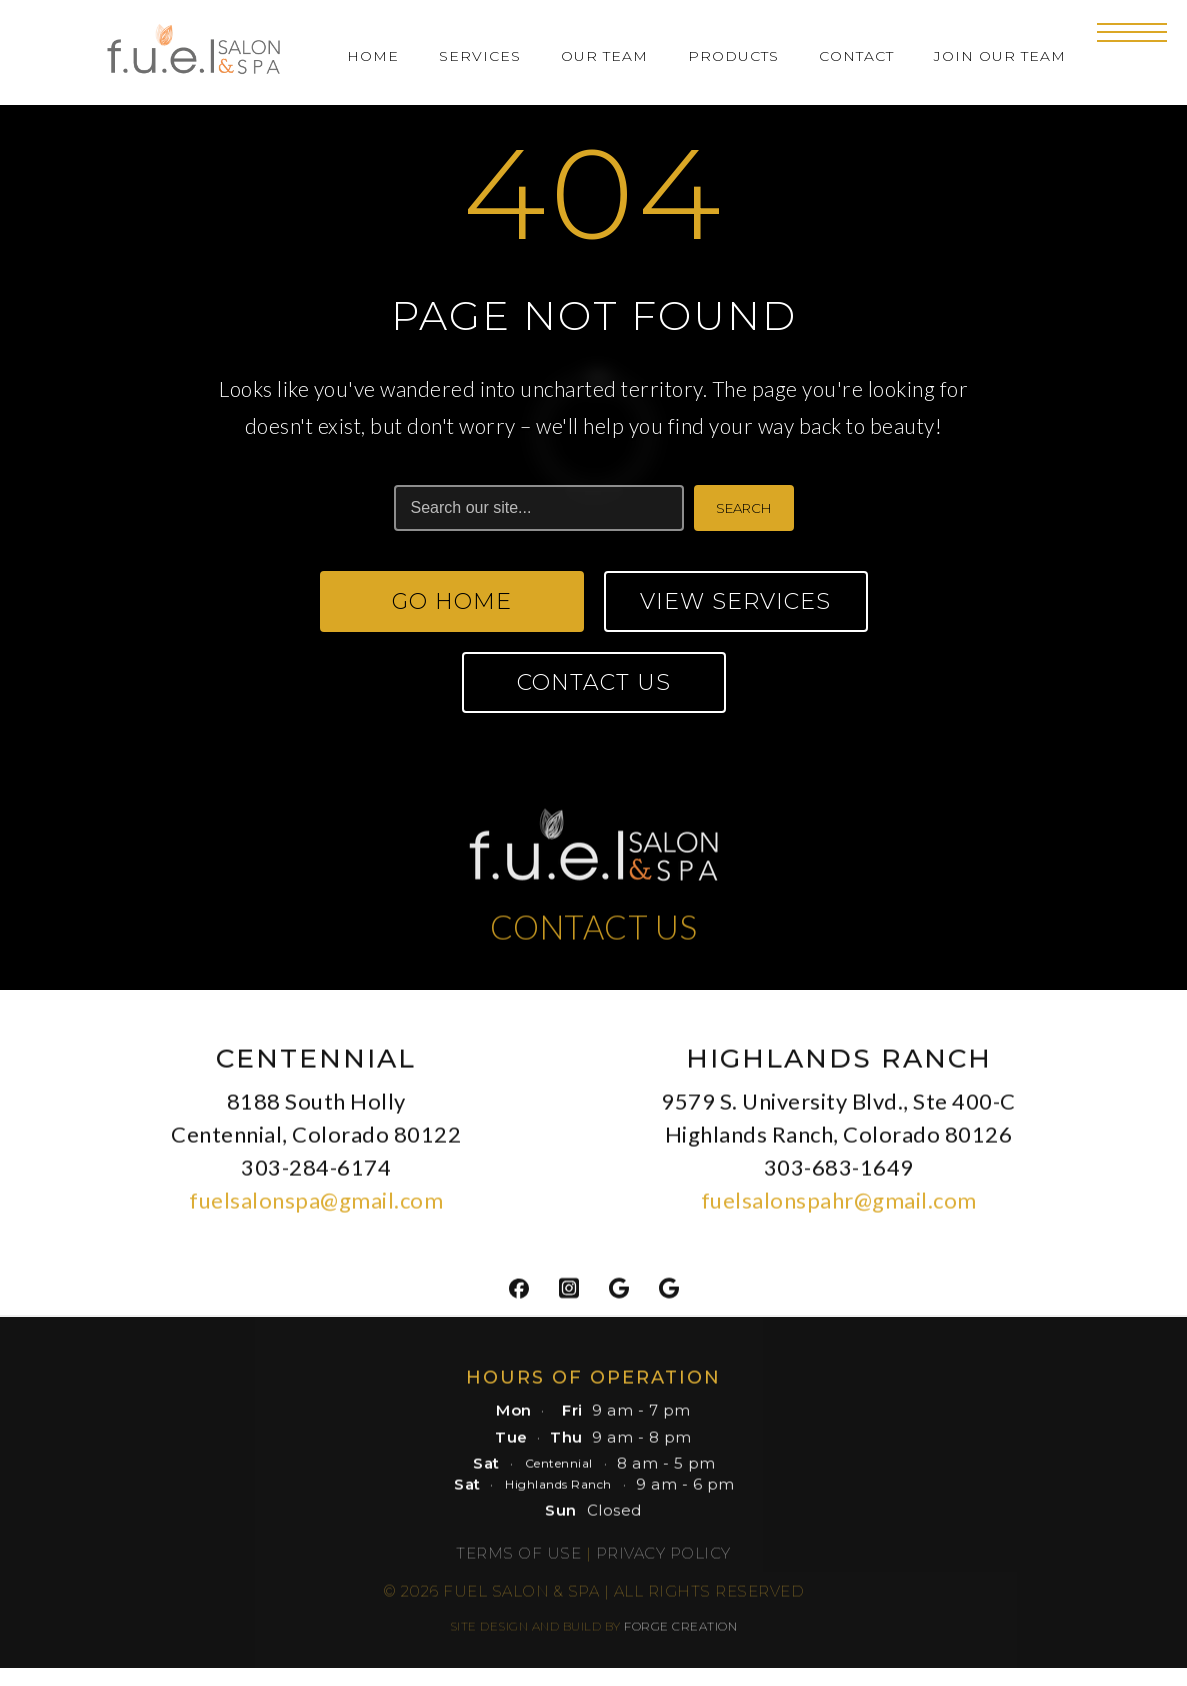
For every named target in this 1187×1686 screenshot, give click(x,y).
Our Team (604, 56)
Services (480, 56)
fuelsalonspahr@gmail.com (839, 1208)
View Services (735, 601)
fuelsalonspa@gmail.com (316, 1208)
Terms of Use (518, 1561)
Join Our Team (1000, 56)
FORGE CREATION (680, 1634)
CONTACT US (594, 935)
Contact (856, 56)
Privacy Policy (663, 1561)
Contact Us (594, 682)
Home (373, 56)
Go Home (452, 601)
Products (733, 56)
